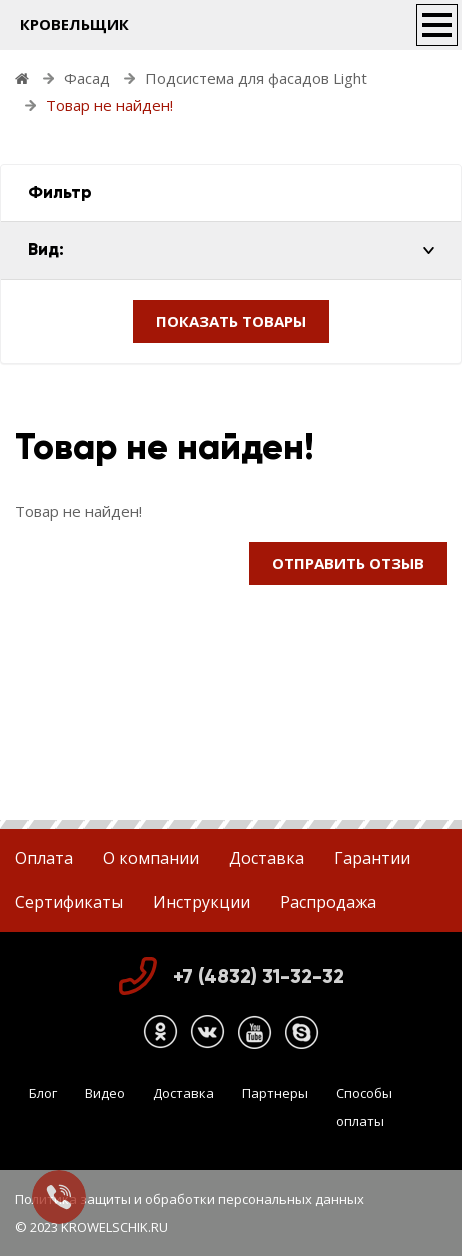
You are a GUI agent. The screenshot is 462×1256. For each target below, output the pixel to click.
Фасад (87, 78)
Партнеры (275, 1093)
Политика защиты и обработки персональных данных (189, 1199)
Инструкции (201, 902)
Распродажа (328, 902)
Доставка (266, 858)
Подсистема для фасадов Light (256, 78)
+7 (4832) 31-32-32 (258, 976)
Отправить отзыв (348, 563)
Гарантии (372, 858)
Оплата (44, 858)
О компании (151, 858)
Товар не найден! (109, 105)
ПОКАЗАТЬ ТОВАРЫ (231, 321)
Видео (105, 1093)
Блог (43, 1093)
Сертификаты (69, 902)
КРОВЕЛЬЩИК (74, 24)
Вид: (46, 249)
